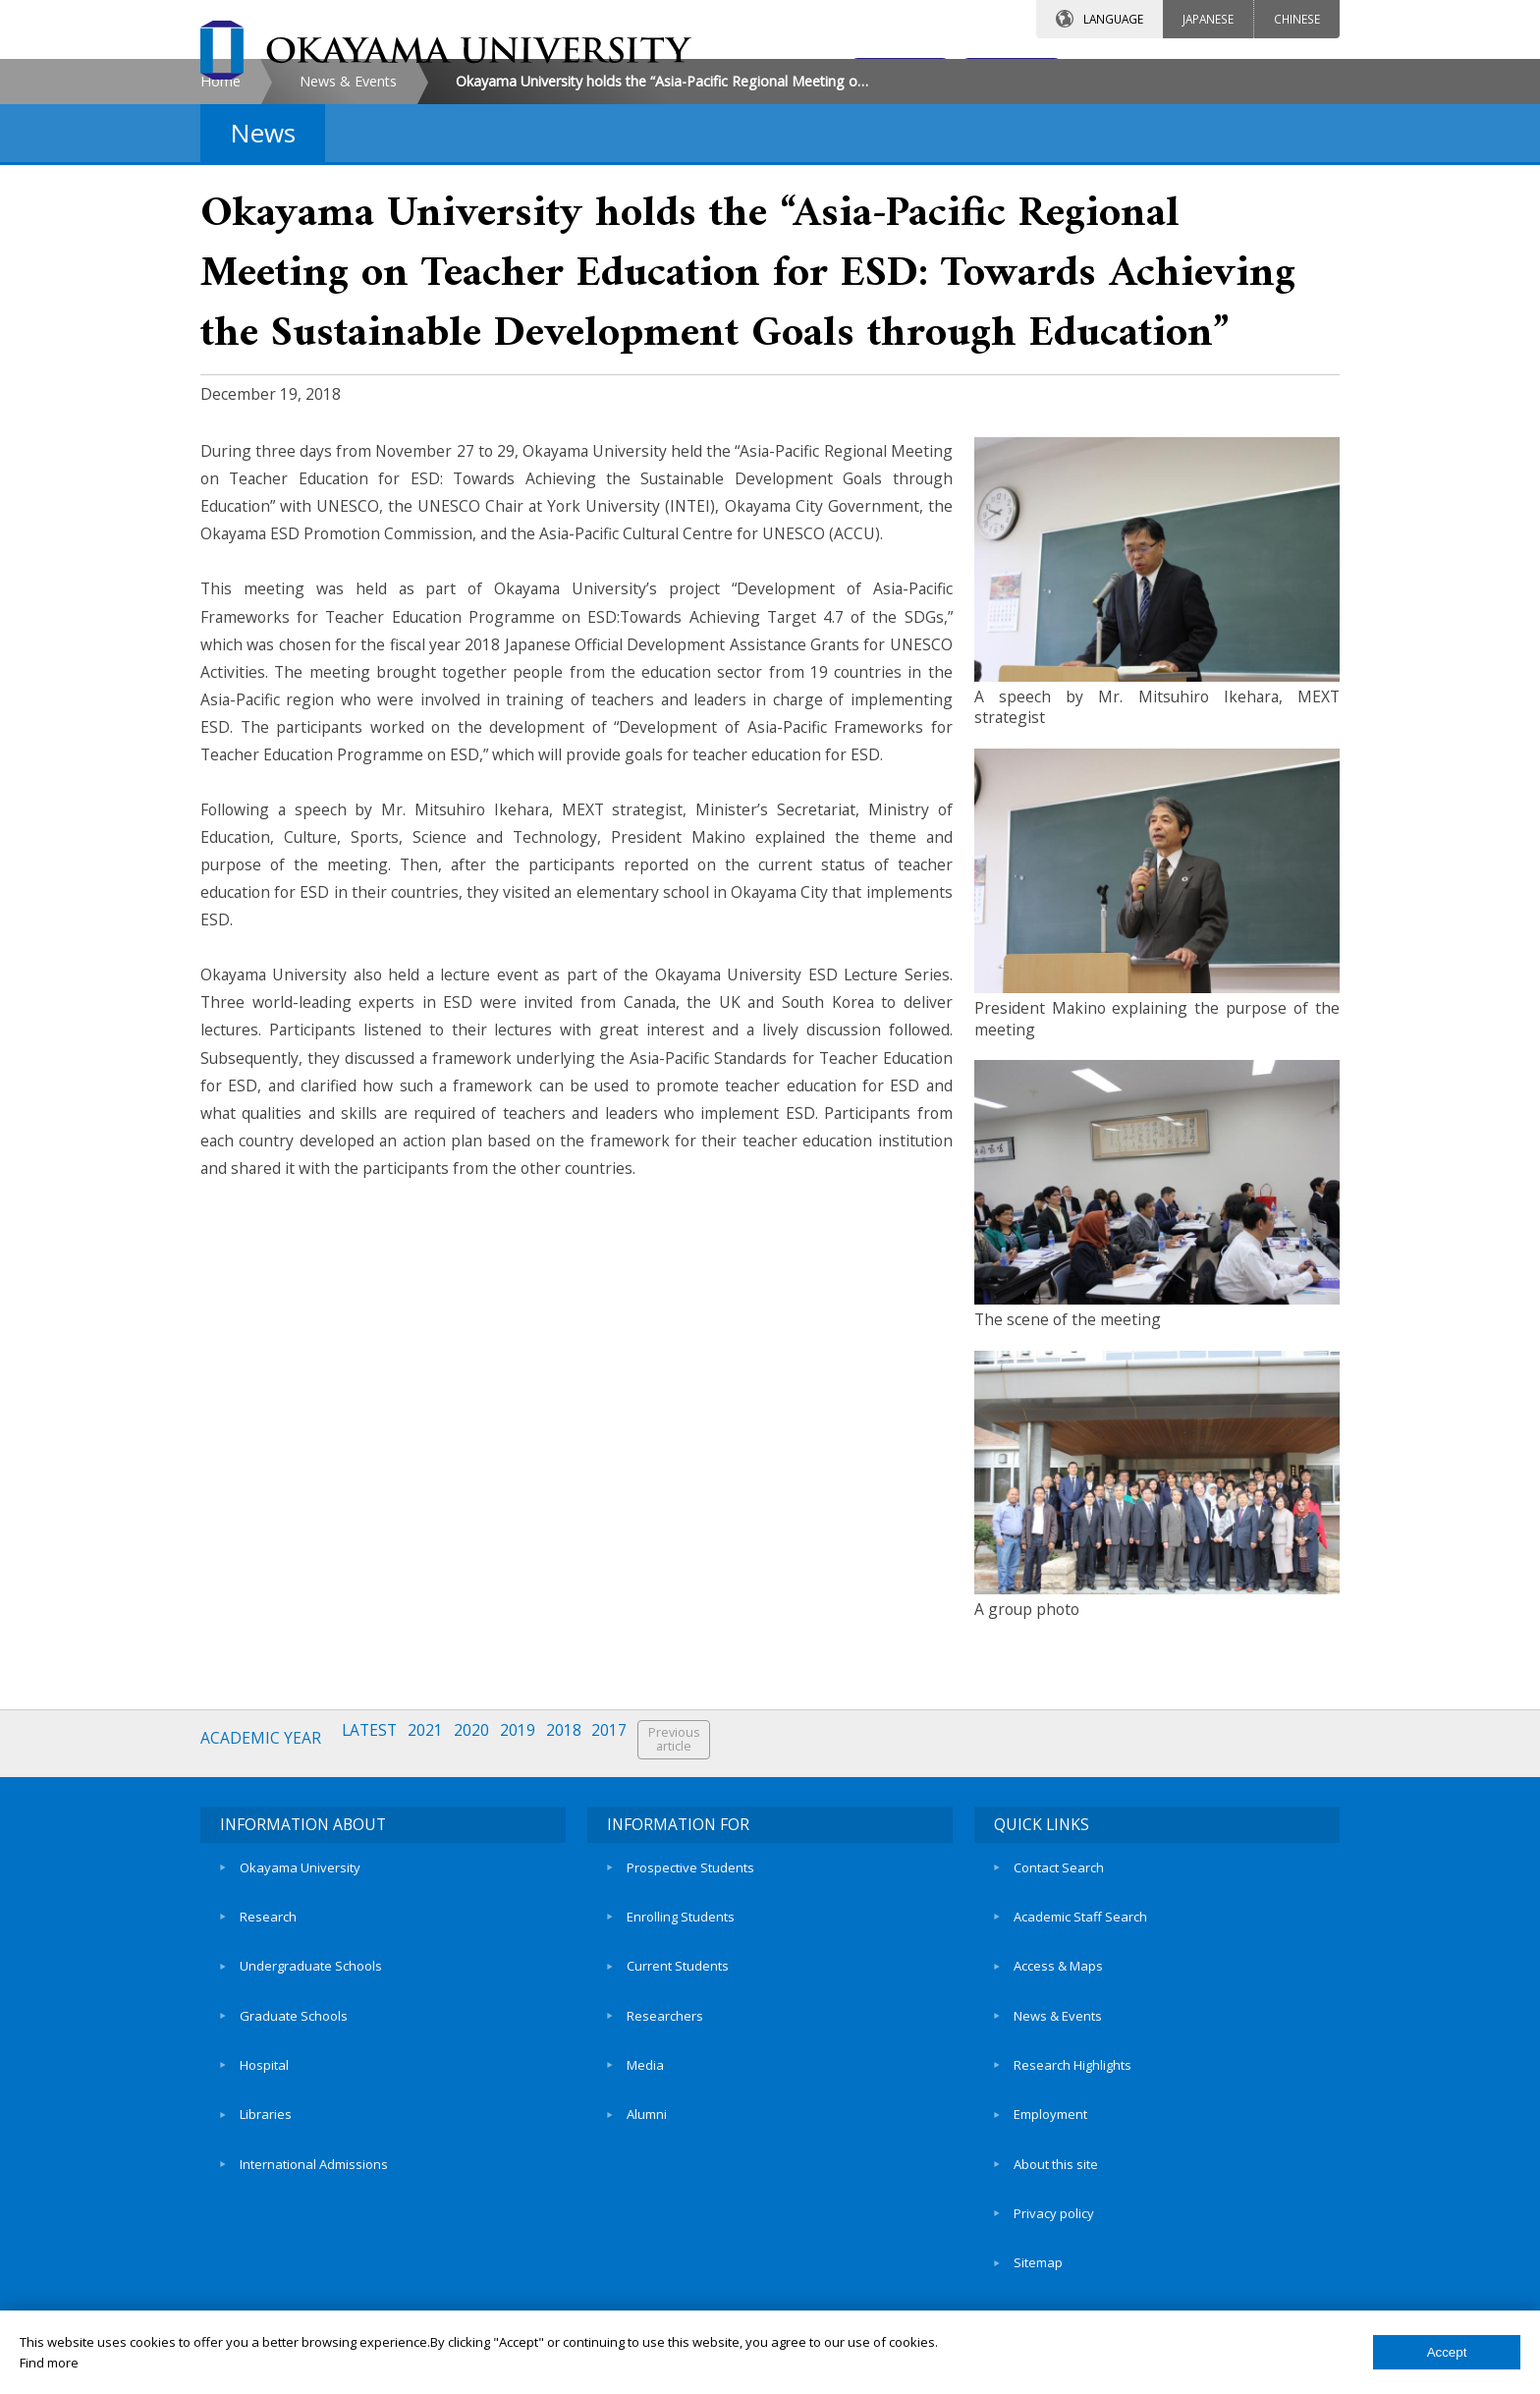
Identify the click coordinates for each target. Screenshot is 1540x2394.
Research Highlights (1072, 2154)
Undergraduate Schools (311, 2086)
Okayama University (300, 2020)
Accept (1447, 2352)
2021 (434, 1906)
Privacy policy (1054, 2255)
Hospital (264, 2154)
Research (268, 2053)
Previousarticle (698, 1907)
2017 (630, 1906)
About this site (1056, 2221)
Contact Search (1059, 2020)
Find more (49, 2362)
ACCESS (982, 75)
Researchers (665, 2120)
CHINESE (1297, 19)
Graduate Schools (294, 2120)
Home (220, 249)
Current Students (678, 2086)
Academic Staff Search (1080, 2053)
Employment (1050, 2188)
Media (645, 2154)
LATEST (375, 1906)
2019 (532, 1906)
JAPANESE (1208, 19)
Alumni (647, 2188)
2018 (581, 1906)
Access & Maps (1058, 2086)
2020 (483, 1906)
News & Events (348, 249)
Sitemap (1038, 2289)
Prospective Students (690, 2020)
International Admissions (314, 2221)
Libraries (266, 2188)
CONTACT (813, 75)
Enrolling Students (681, 2053)
